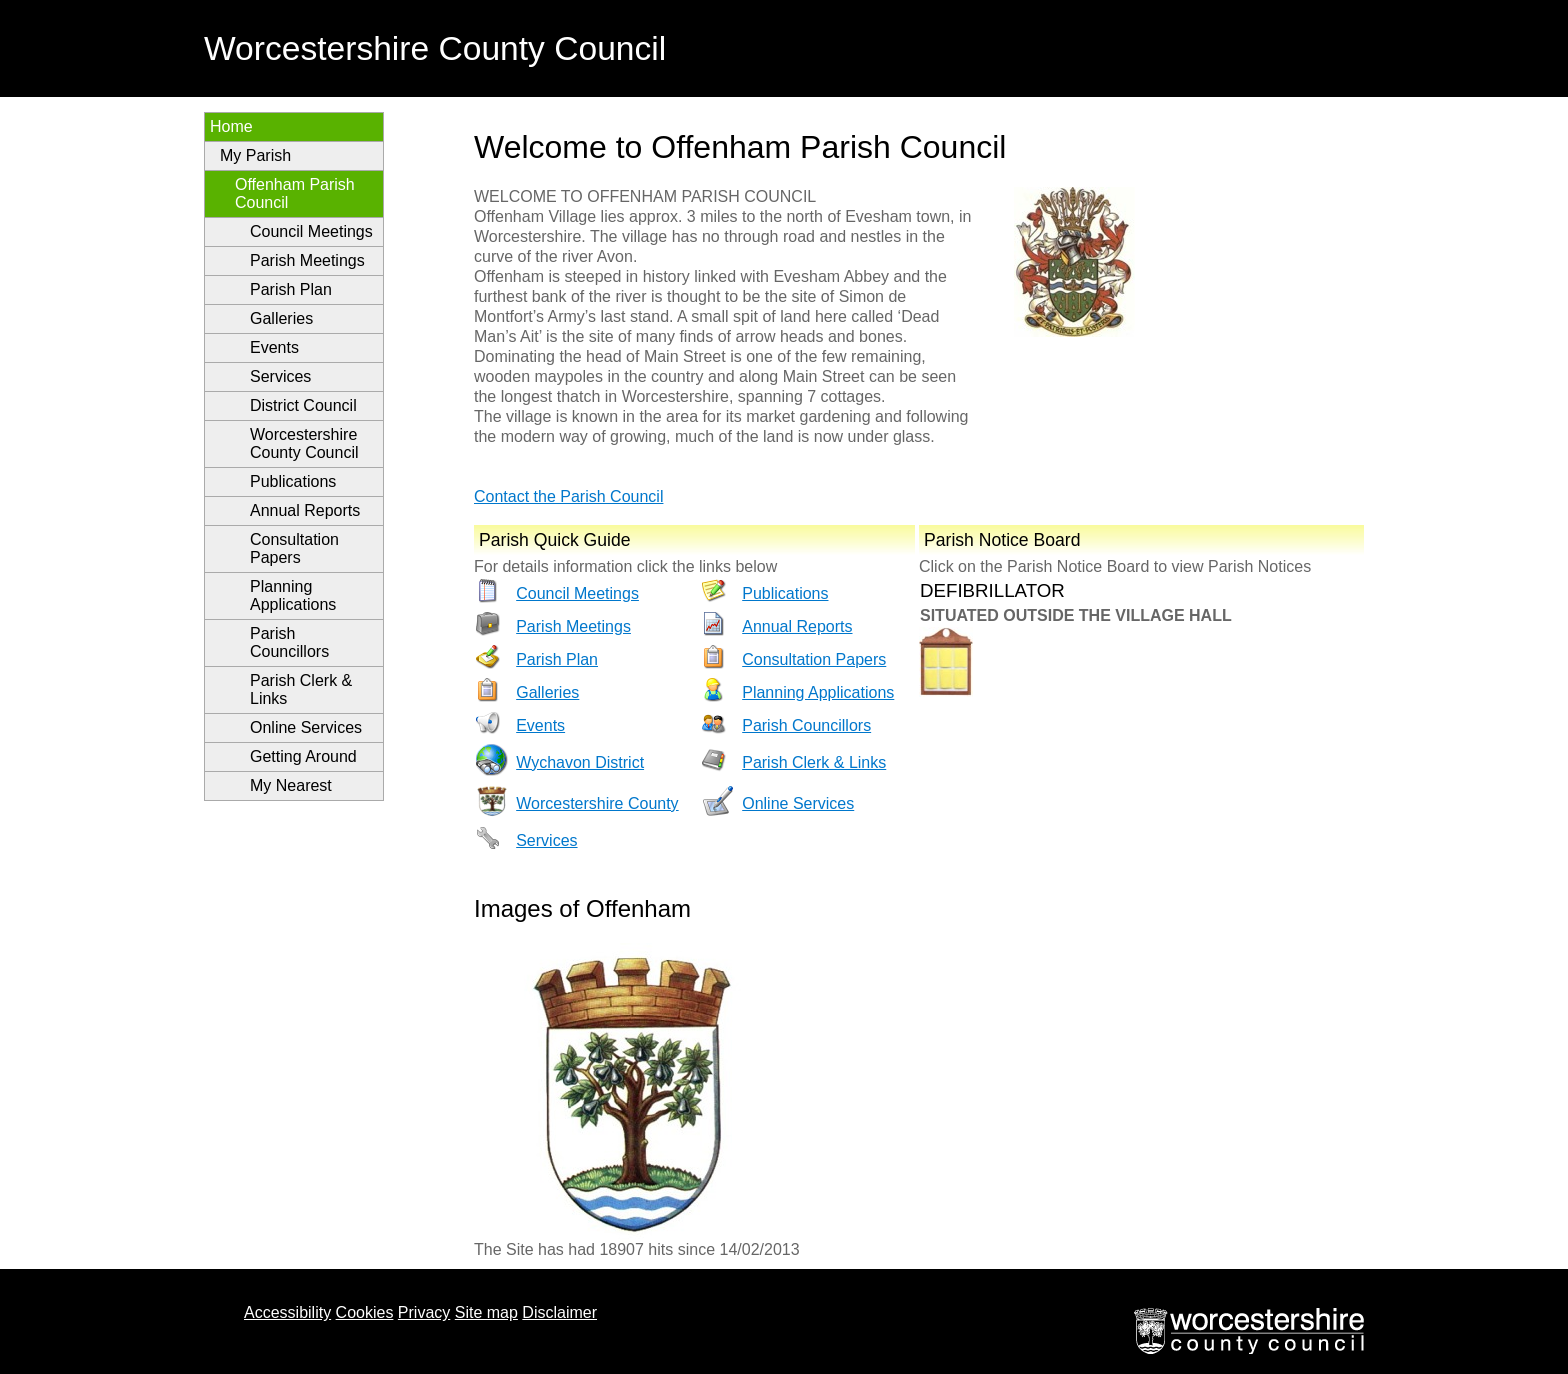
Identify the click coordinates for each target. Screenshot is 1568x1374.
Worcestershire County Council (304, 443)
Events (274, 347)
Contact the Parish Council (568, 496)
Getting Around (303, 756)
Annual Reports (305, 510)
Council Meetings (311, 231)
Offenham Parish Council (295, 193)
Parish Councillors (289, 642)
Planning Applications (293, 595)
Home (231, 126)
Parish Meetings (307, 260)
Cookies (365, 1312)
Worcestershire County (597, 803)
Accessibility (287, 1312)
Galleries (281, 318)
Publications (293, 481)
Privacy (424, 1312)
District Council (303, 405)
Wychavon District (580, 762)
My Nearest (291, 785)
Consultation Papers (294, 548)
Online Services (306, 727)
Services (280, 376)
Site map (486, 1312)
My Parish (255, 155)
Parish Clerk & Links (301, 689)
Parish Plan (291, 289)
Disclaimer (559, 1312)
